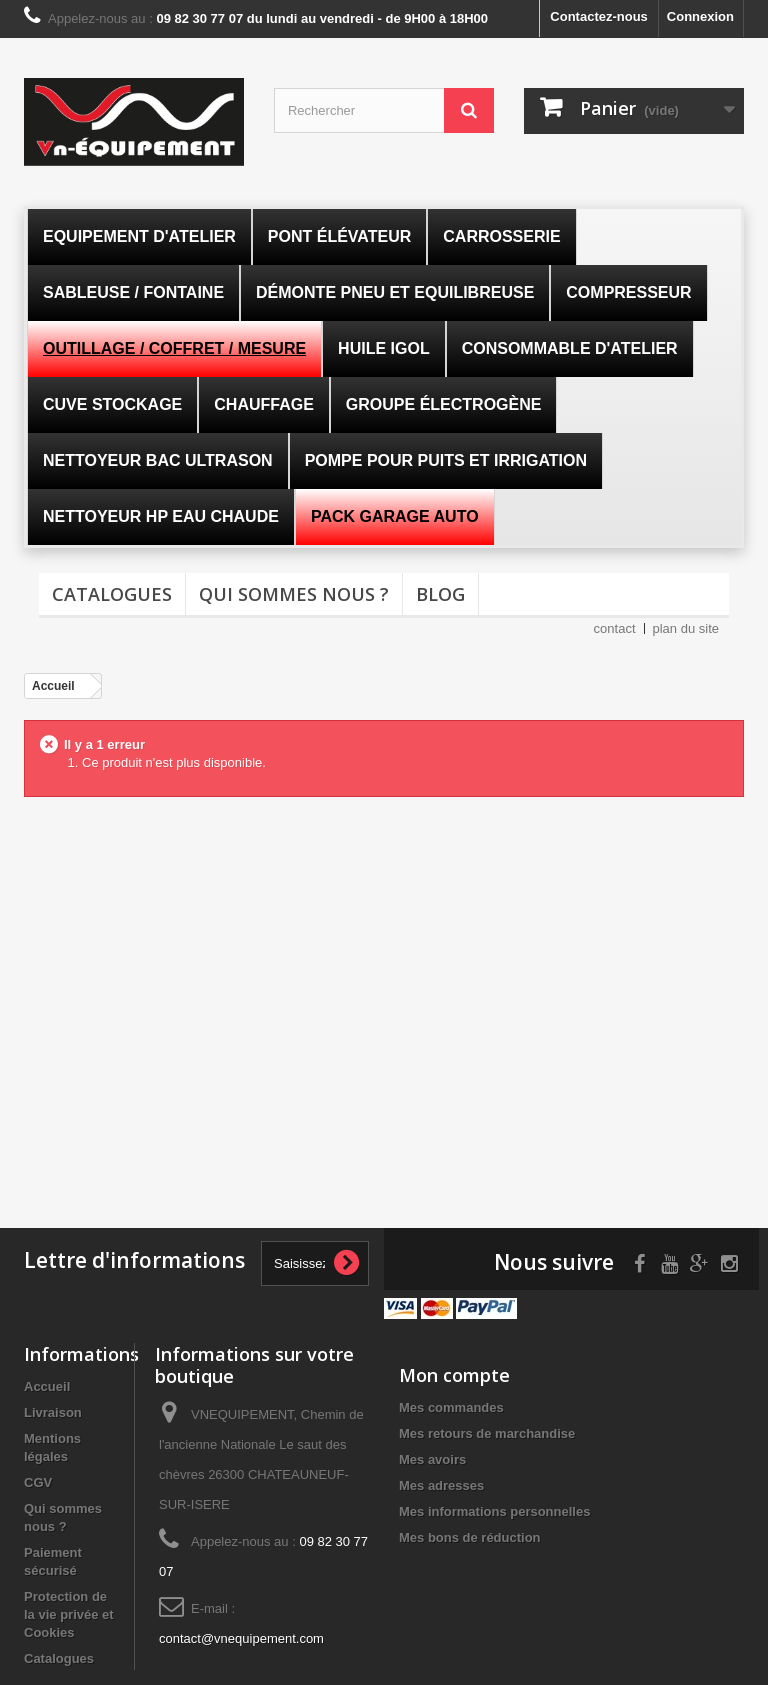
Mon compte (454, 1375)
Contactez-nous (599, 16)
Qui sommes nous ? (294, 594)
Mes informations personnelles (494, 1511)
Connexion (700, 16)
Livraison (53, 1412)
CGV (38, 1482)
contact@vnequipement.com (241, 1638)
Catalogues (112, 594)
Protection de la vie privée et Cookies (69, 1614)
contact (615, 628)
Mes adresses (441, 1485)
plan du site (686, 628)
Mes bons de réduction (470, 1537)
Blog (440, 594)
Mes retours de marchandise (487, 1433)
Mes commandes (451, 1407)
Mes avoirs (432, 1459)
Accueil (47, 1386)
